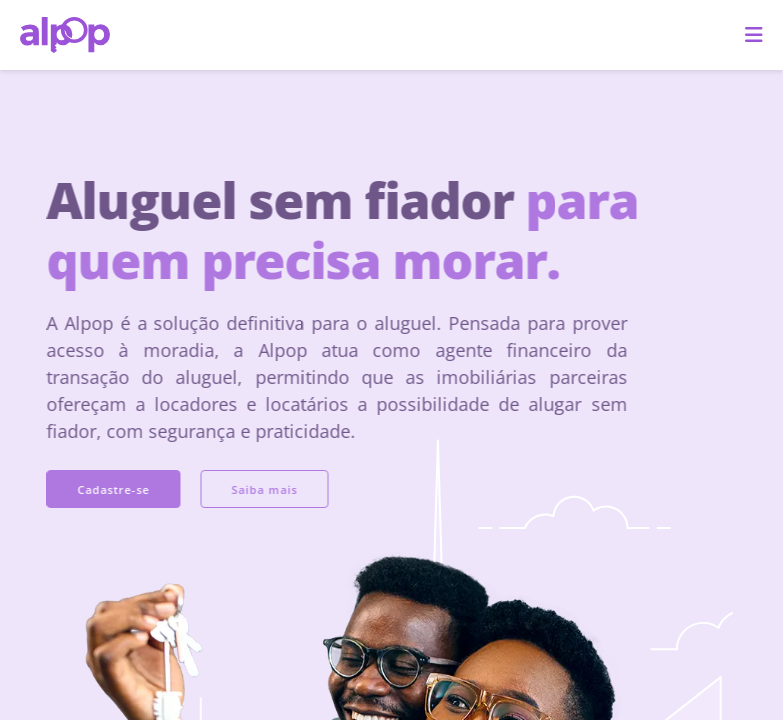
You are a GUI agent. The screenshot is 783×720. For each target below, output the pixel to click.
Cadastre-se (102, 489)
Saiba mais (253, 489)
